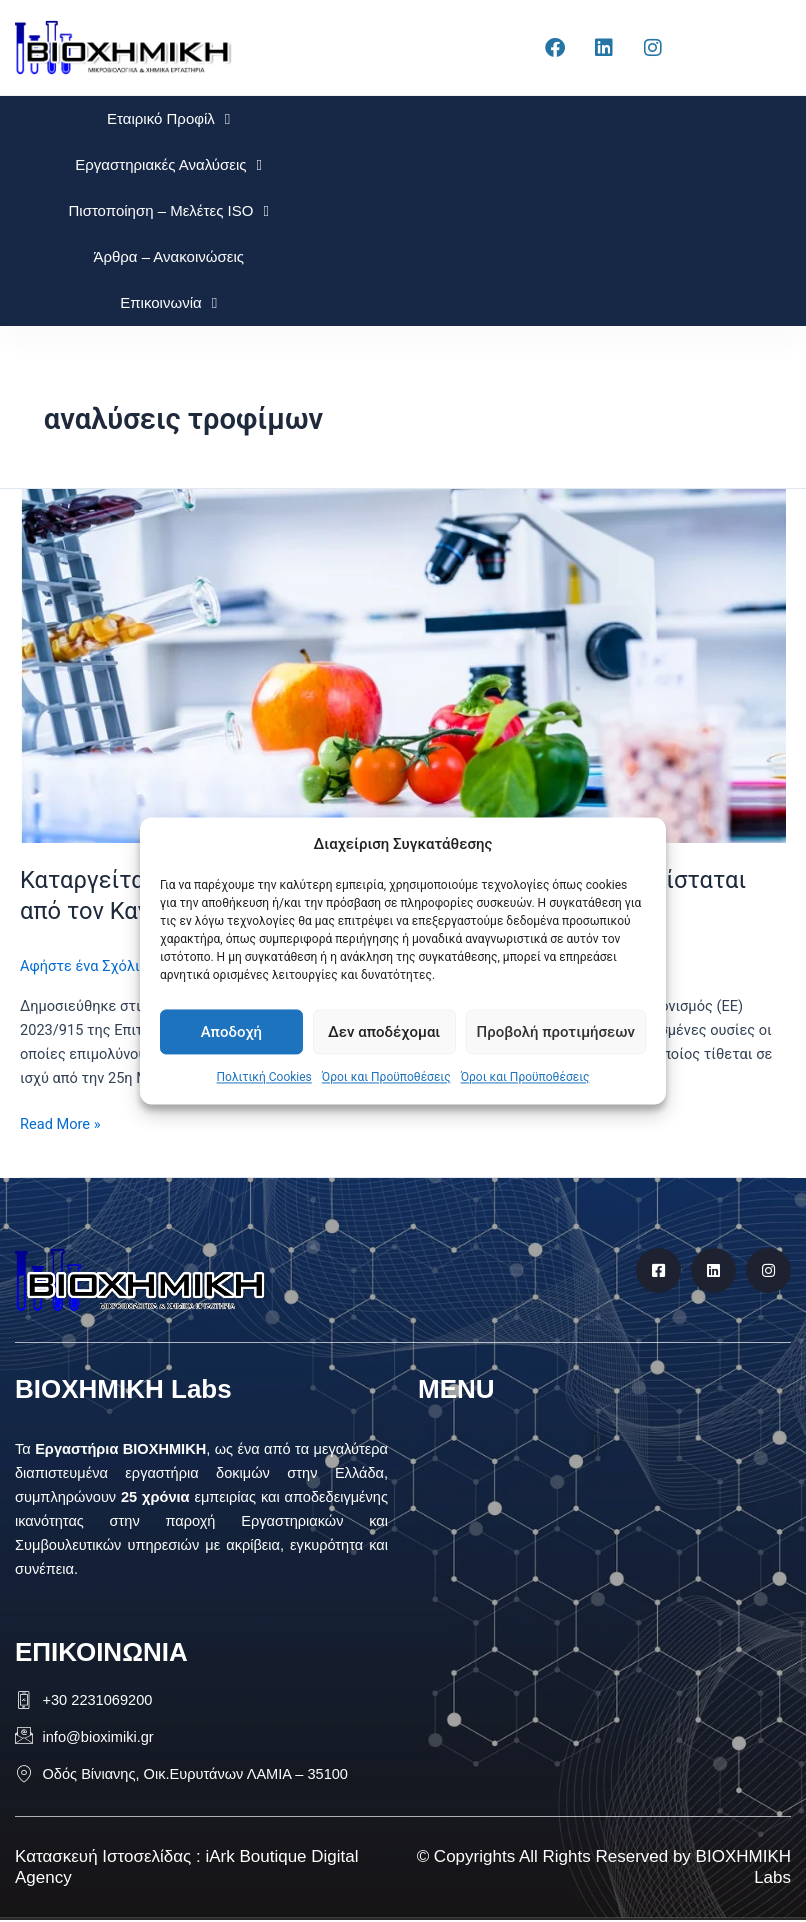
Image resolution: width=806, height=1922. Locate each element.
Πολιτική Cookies (264, 1078)
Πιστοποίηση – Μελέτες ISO (168, 211)
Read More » (60, 1122)
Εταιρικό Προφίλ (168, 119)
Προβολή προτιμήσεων (556, 1032)
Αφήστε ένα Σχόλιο (84, 966)
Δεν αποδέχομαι (384, 1032)
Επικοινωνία (168, 303)
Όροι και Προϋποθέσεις (386, 1078)
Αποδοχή (231, 1032)
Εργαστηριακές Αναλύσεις (168, 165)
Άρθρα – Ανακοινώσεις (168, 256)
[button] (596, 1443)
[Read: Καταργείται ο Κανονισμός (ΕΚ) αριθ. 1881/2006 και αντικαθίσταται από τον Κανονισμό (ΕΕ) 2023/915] (403, 665)
